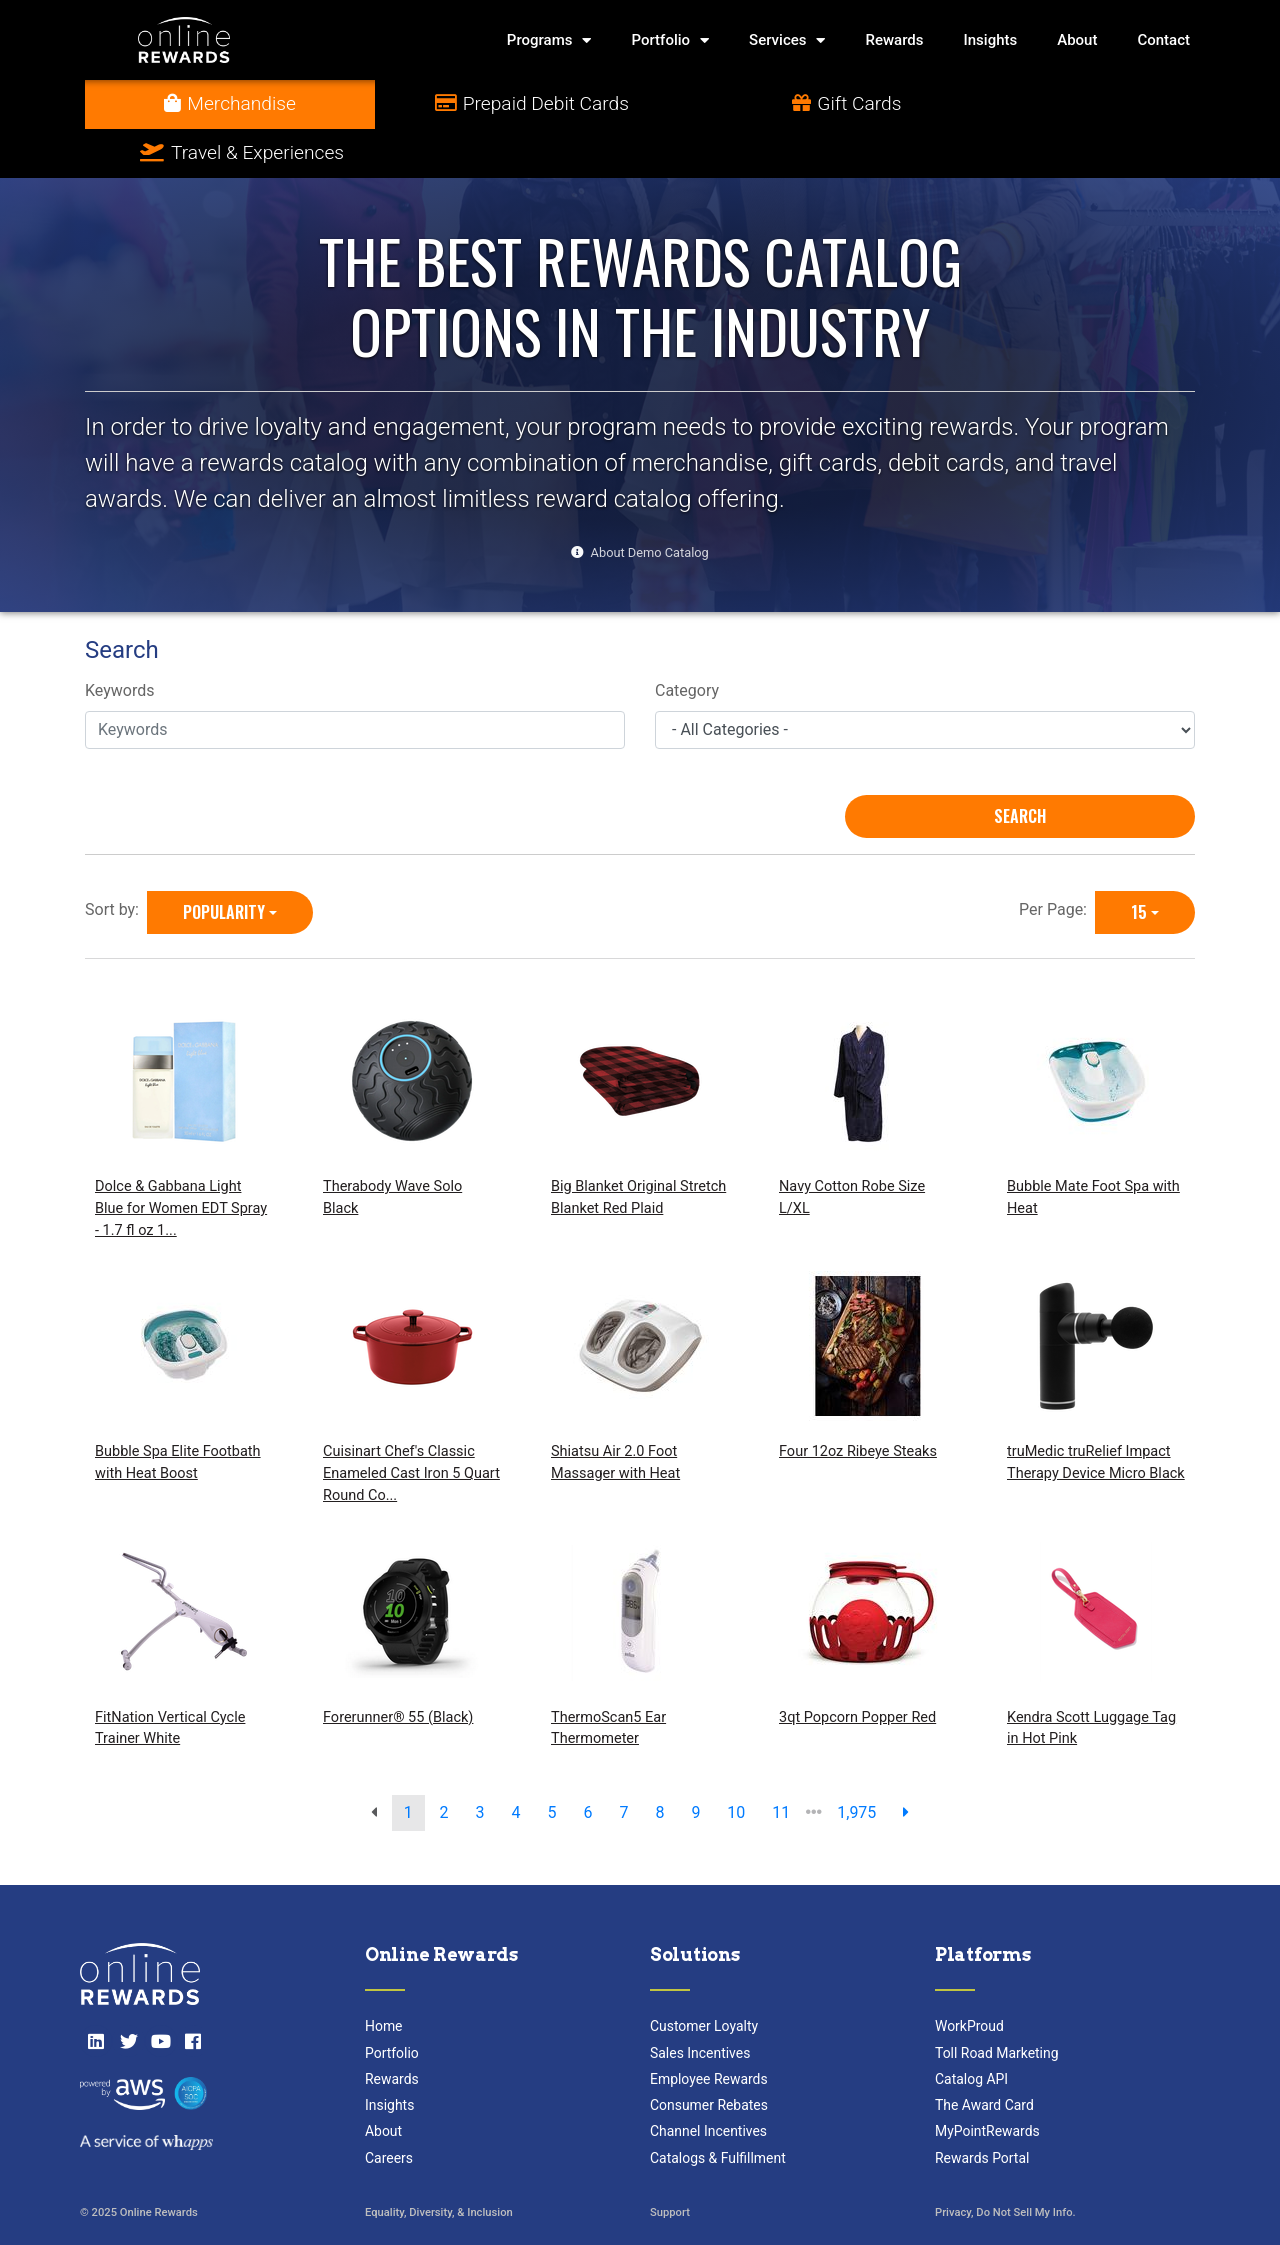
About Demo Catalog (650, 503)
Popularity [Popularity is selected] (224, 863)
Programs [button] (549, 40)
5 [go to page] (552, 1763)
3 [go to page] (480, 1763)
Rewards (894, 40)
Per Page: (1057, 860)
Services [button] (787, 40)
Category (687, 642)
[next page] (906, 1764)
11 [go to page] (781, 1763)
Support (670, 2164)
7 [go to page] (623, 1763)
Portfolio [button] (670, 40)
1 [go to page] (408, 1763)
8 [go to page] (659, 1763)
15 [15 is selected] (1139, 863)
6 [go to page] (587, 1763)
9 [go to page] (695, 1763)
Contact (1163, 40)
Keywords (120, 642)
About (1077, 40)
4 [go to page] (516, 1763)
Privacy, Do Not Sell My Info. (1005, 2164)
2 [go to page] (444, 1763)
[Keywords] (355, 681)
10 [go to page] (736, 1763)
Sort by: (116, 860)
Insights (991, 40)
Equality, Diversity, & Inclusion (439, 2164)
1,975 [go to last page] (856, 1763)
